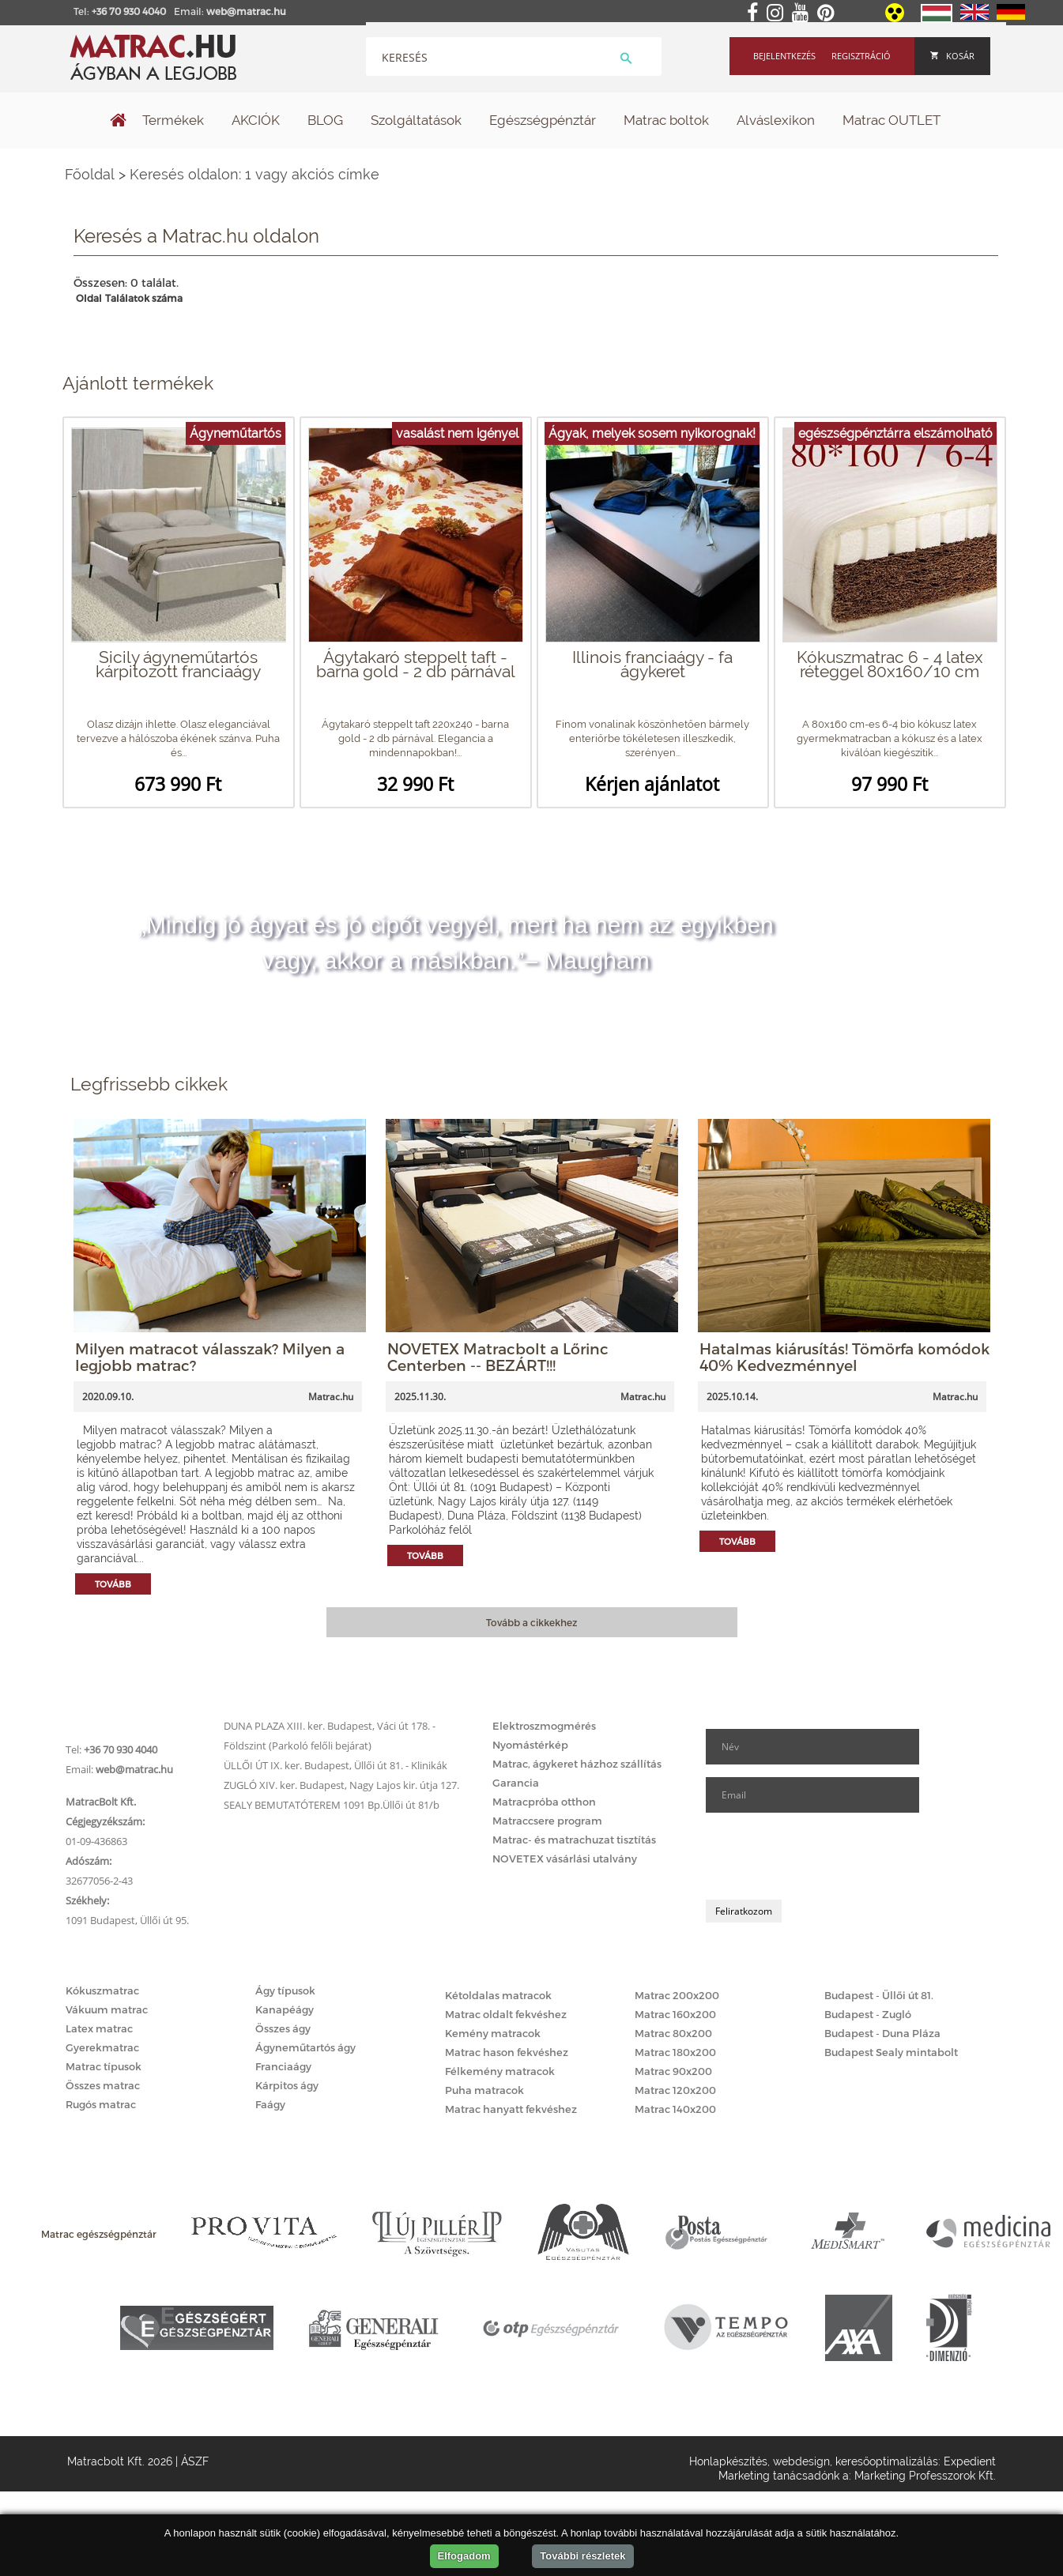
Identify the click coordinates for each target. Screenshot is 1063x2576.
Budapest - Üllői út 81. (878, 1995)
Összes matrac (103, 2085)
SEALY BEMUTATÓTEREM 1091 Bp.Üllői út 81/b (331, 1805)
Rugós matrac (101, 2104)
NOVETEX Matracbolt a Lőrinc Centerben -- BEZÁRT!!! (498, 1356)
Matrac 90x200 (673, 2071)
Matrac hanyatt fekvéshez (511, 2109)
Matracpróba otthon (544, 1801)
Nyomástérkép (530, 1744)
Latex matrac (99, 2028)
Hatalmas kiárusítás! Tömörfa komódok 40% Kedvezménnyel (844, 1356)
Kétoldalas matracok (498, 1995)
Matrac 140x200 (675, 2109)
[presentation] (826, 1856)
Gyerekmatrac (102, 2047)
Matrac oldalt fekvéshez (506, 2014)
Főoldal (90, 174)
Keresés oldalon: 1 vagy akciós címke (254, 174)
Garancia (515, 1782)
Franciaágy (283, 2066)
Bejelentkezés (784, 56)
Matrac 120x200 (675, 2090)
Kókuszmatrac (102, 1990)
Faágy (270, 2104)
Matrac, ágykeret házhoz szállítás (577, 1763)
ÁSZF (195, 2461)
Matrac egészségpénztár (98, 2233)
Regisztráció (861, 56)
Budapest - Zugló (867, 2014)
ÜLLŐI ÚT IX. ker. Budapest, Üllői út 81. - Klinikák (335, 1765)
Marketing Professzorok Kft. (925, 2475)
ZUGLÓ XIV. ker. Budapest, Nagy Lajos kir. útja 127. (341, 1785)
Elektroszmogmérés (544, 1725)
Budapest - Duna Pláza (882, 2033)
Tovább (113, 1584)
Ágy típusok (285, 1990)
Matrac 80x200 (673, 2033)
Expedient (970, 2461)
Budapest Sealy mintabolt (891, 2052)
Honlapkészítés (728, 2461)
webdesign (801, 2461)
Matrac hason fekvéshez (506, 2052)
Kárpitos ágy (287, 2085)
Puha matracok (484, 2090)
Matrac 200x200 (677, 1995)
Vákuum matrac (107, 2009)
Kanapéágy (284, 2009)
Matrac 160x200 (675, 2014)
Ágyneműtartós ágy (305, 2047)
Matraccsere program (547, 1820)
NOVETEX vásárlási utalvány (564, 1858)
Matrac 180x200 (675, 2052)
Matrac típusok (103, 2066)
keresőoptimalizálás (886, 2461)
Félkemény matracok (500, 2071)
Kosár (952, 56)
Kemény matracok (493, 2033)
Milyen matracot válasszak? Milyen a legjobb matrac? (210, 1356)
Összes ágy (283, 2028)
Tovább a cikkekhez (531, 1622)
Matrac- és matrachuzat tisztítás (574, 1839)
